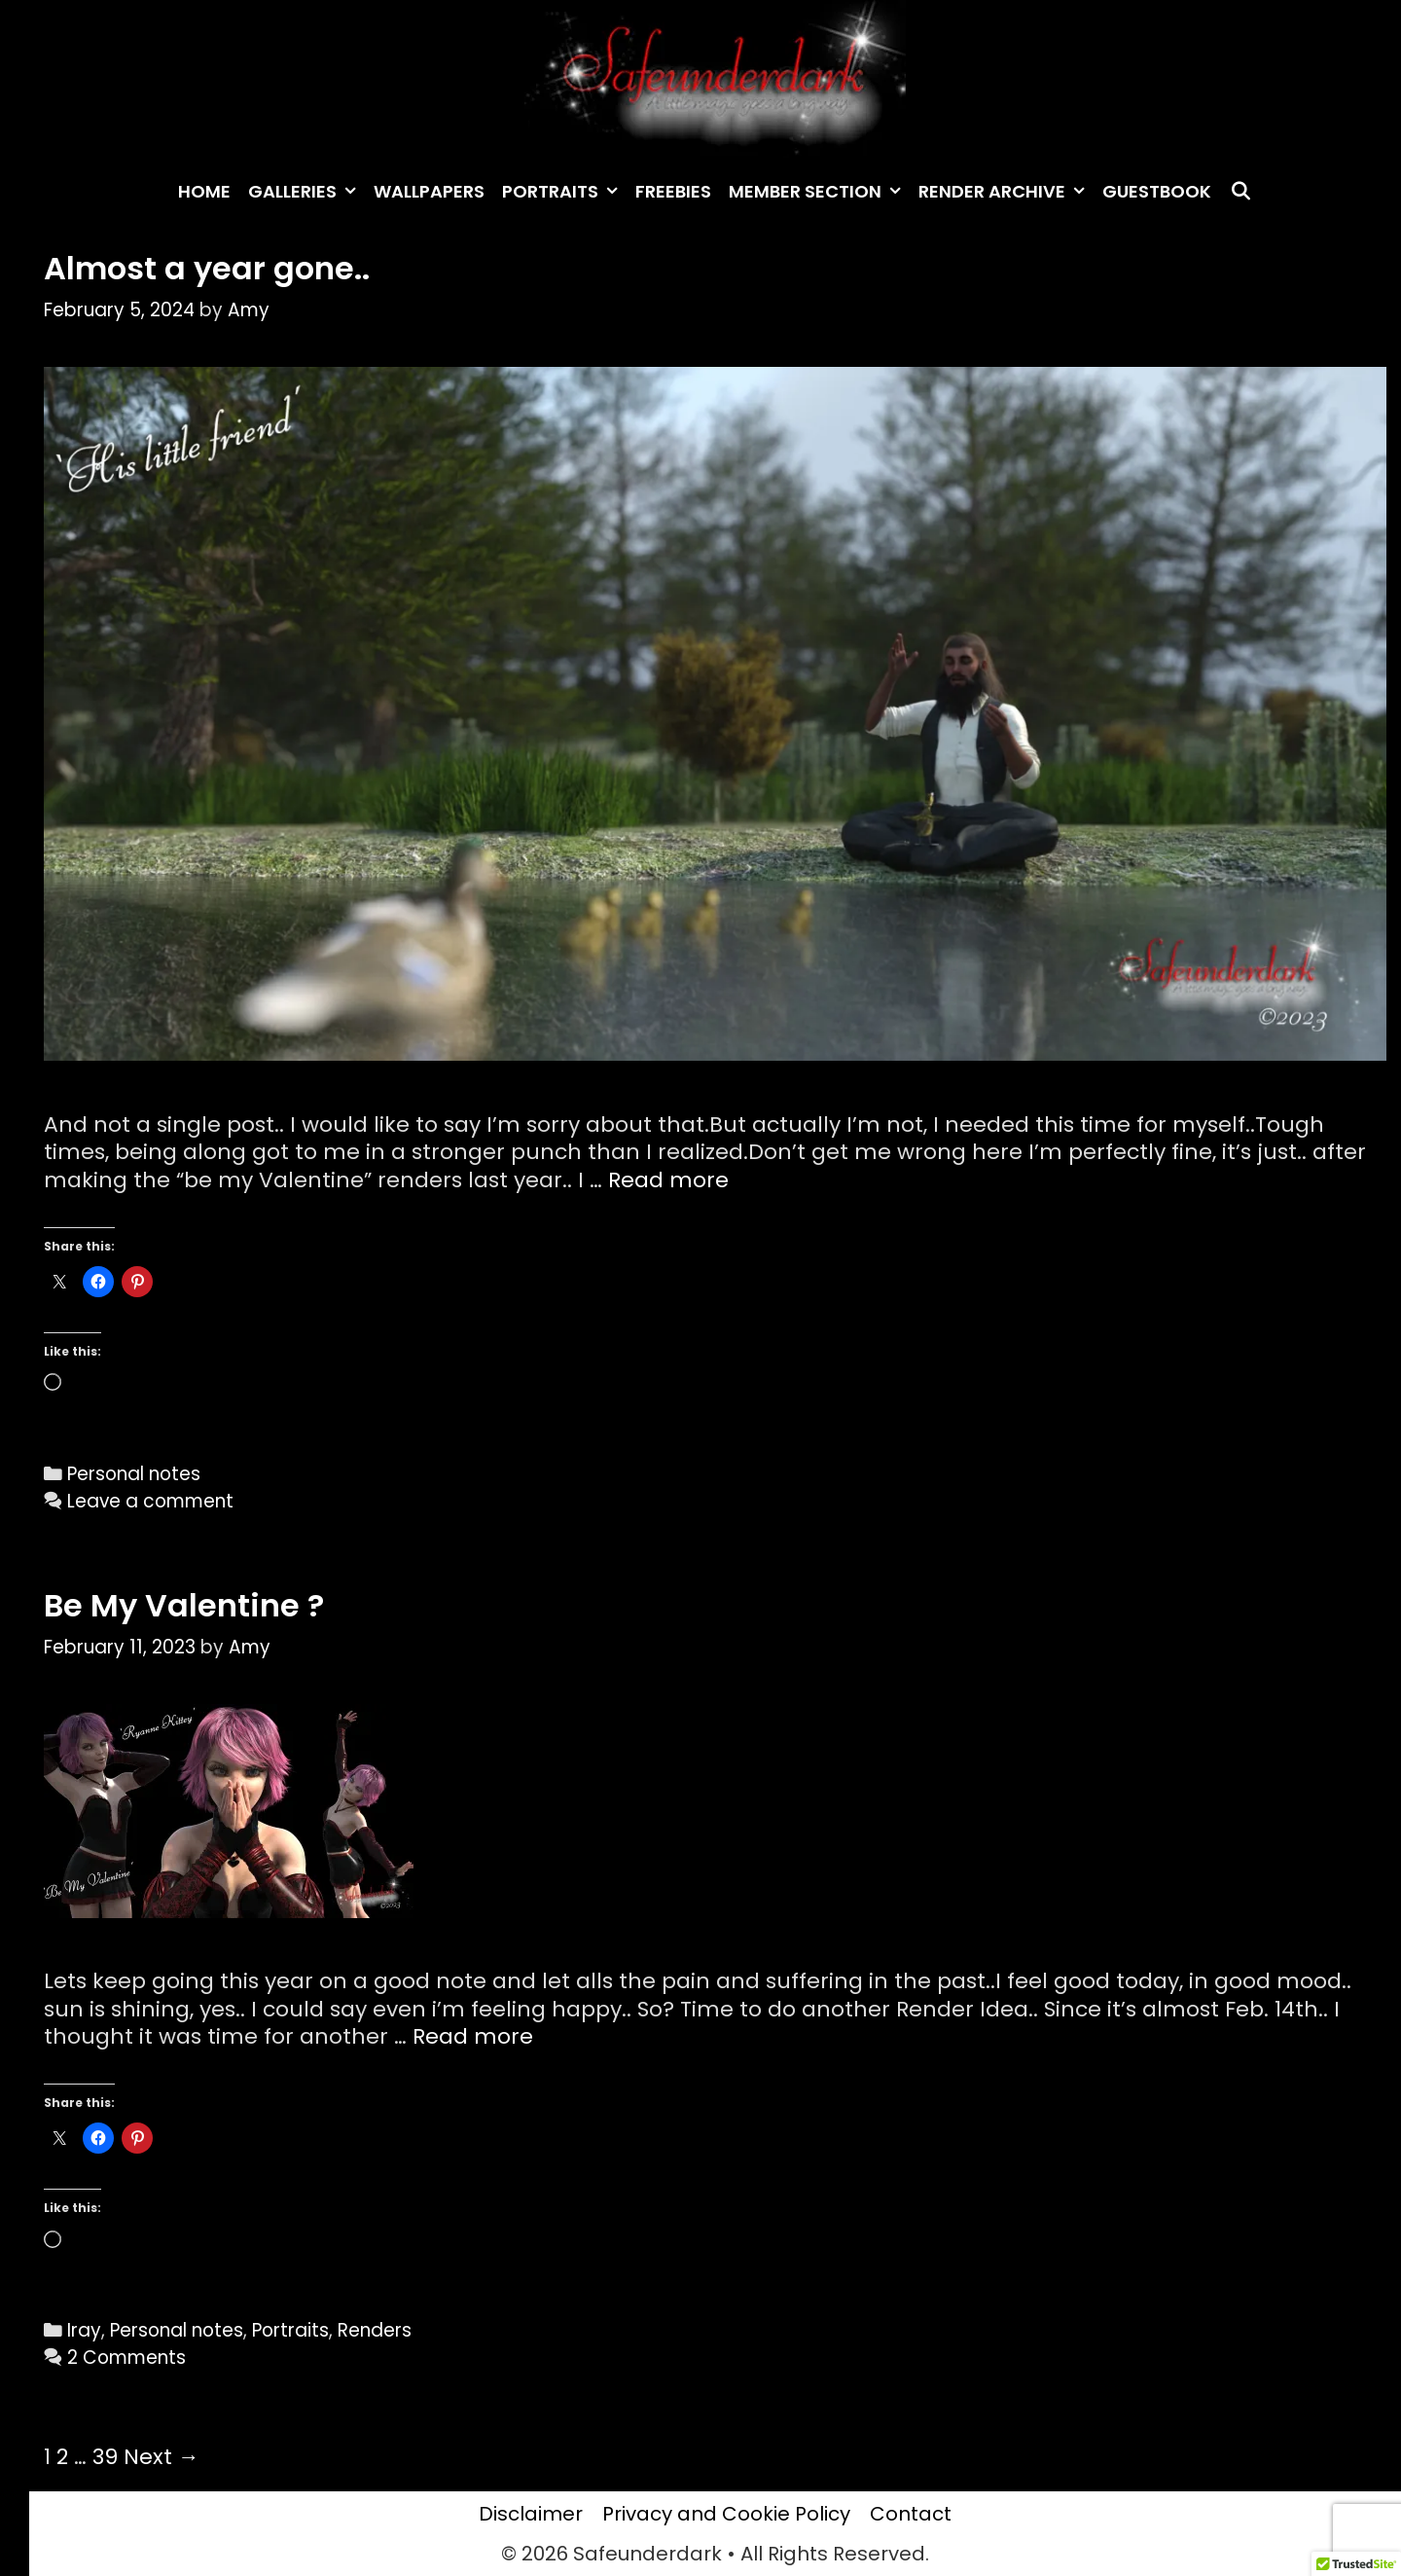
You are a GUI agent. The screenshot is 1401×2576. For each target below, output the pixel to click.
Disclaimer (531, 2513)
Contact (911, 2513)
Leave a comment (150, 1501)
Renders (375, 2330)
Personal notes (133, 1474)
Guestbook (1156, 191)
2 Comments (126, 2357)
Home (204, 191)
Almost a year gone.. (207, 268)
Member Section (819, 192)
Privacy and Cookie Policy (726, 2513)
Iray (84, 2330)
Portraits (564, 192)
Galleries (306, 192)
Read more (668, 1180)
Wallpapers (429, 191)
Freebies (673, 191)
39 (105, 2457)
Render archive (1006, 192)
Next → (161, 2457)
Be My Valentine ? (184, 1605)
